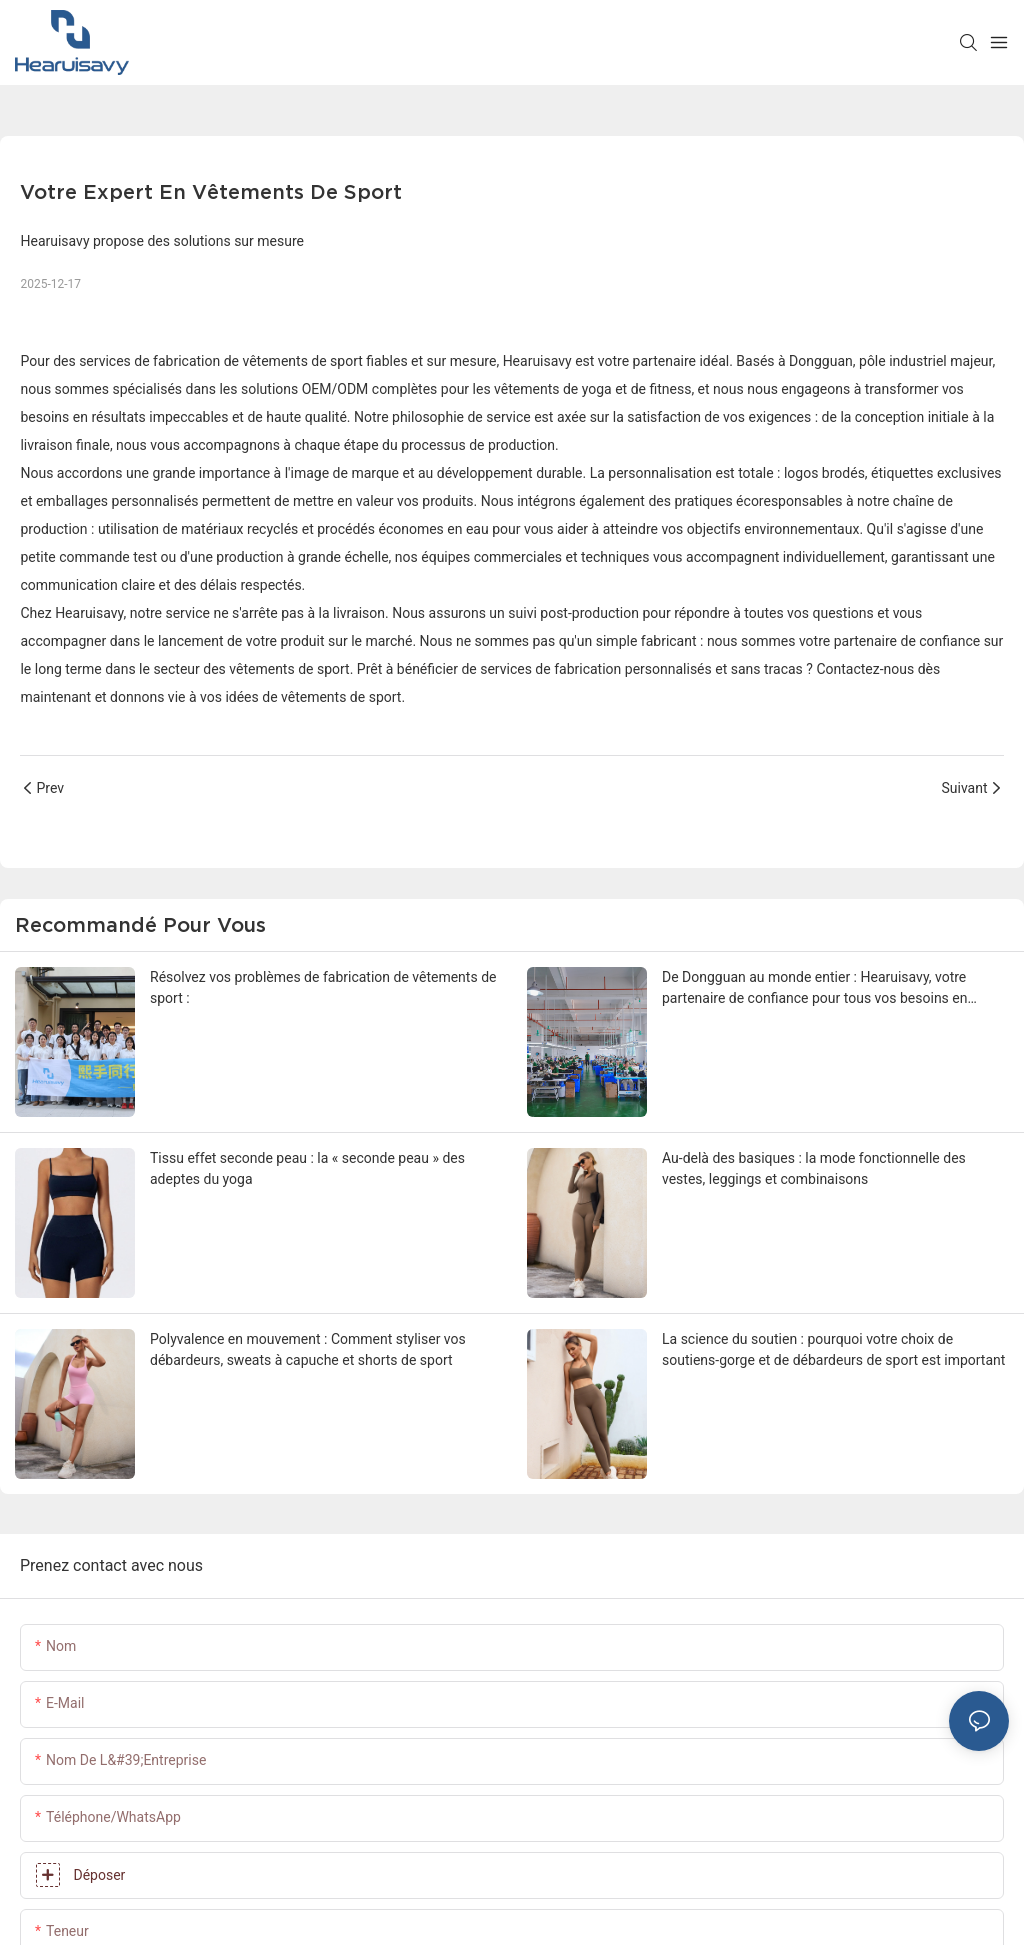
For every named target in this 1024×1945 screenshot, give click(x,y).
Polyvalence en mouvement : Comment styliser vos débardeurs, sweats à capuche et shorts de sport (308, 1349)
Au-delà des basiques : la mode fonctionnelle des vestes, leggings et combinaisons (814, 1168)
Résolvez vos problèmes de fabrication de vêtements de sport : (323, 987)
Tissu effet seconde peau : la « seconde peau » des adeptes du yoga (307, 1168)
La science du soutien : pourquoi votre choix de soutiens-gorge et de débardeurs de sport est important (833, 1349)
